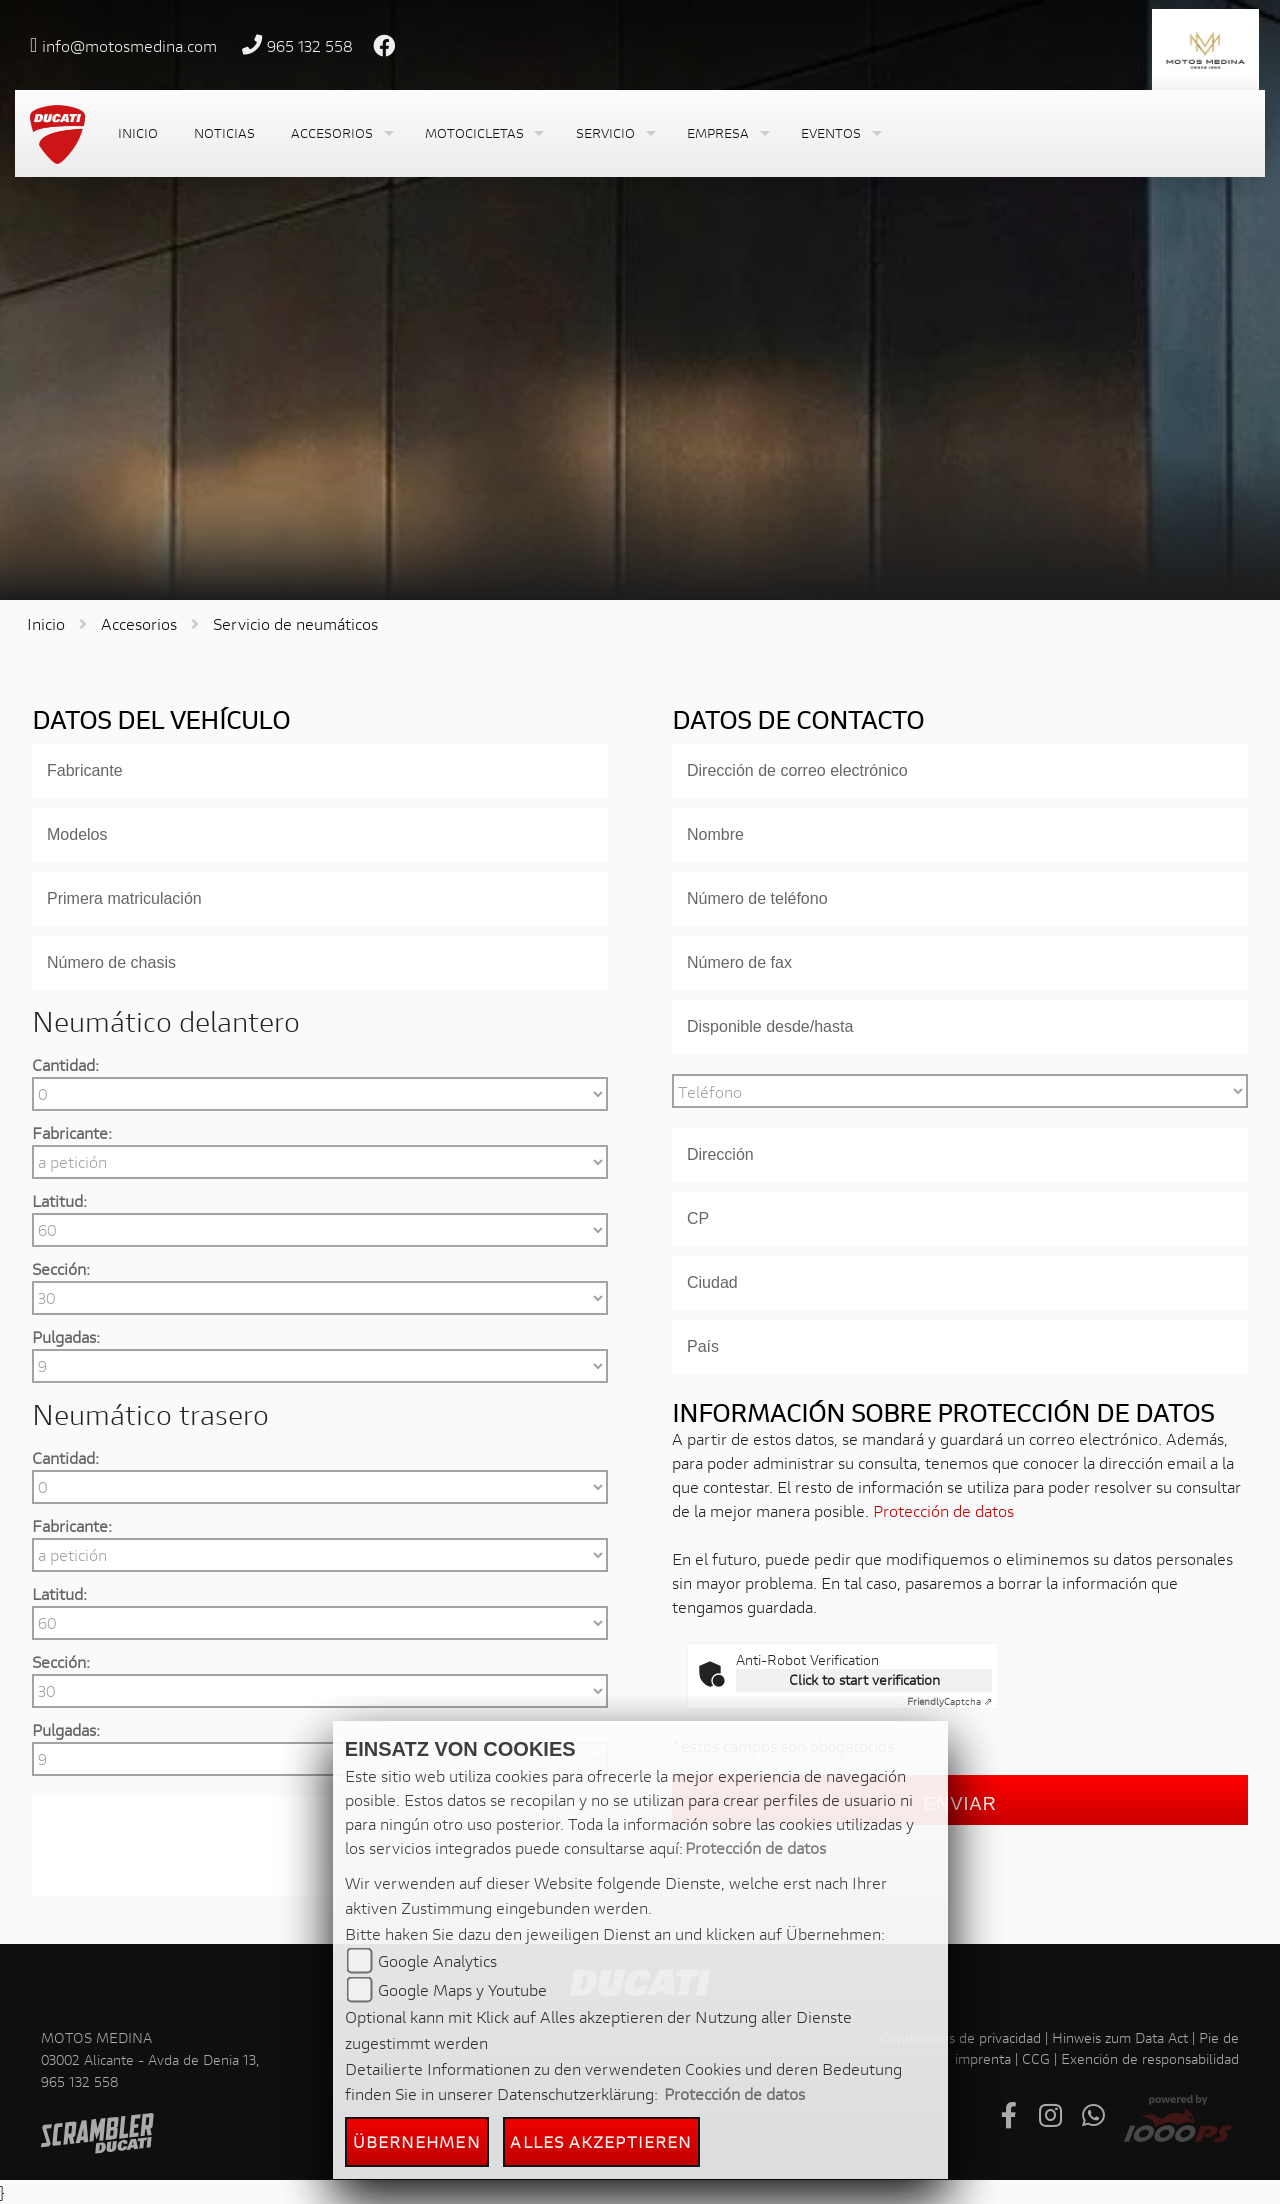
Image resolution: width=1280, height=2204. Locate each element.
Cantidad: (65, 1064)
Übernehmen (417, 2141)
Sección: (61, 1268)
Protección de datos (943, 1510)
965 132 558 (310, 45)
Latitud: (59, 1200)
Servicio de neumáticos (295, 623)
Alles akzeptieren (601, 2141)
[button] (340, 133)
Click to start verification (864, 1679)
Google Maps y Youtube (462, 1989)
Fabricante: (72, 1132)
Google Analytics (437, 1960)
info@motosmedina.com (129, 45)
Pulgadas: (66, 1336)
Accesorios (139, 623)
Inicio (46, 623)
